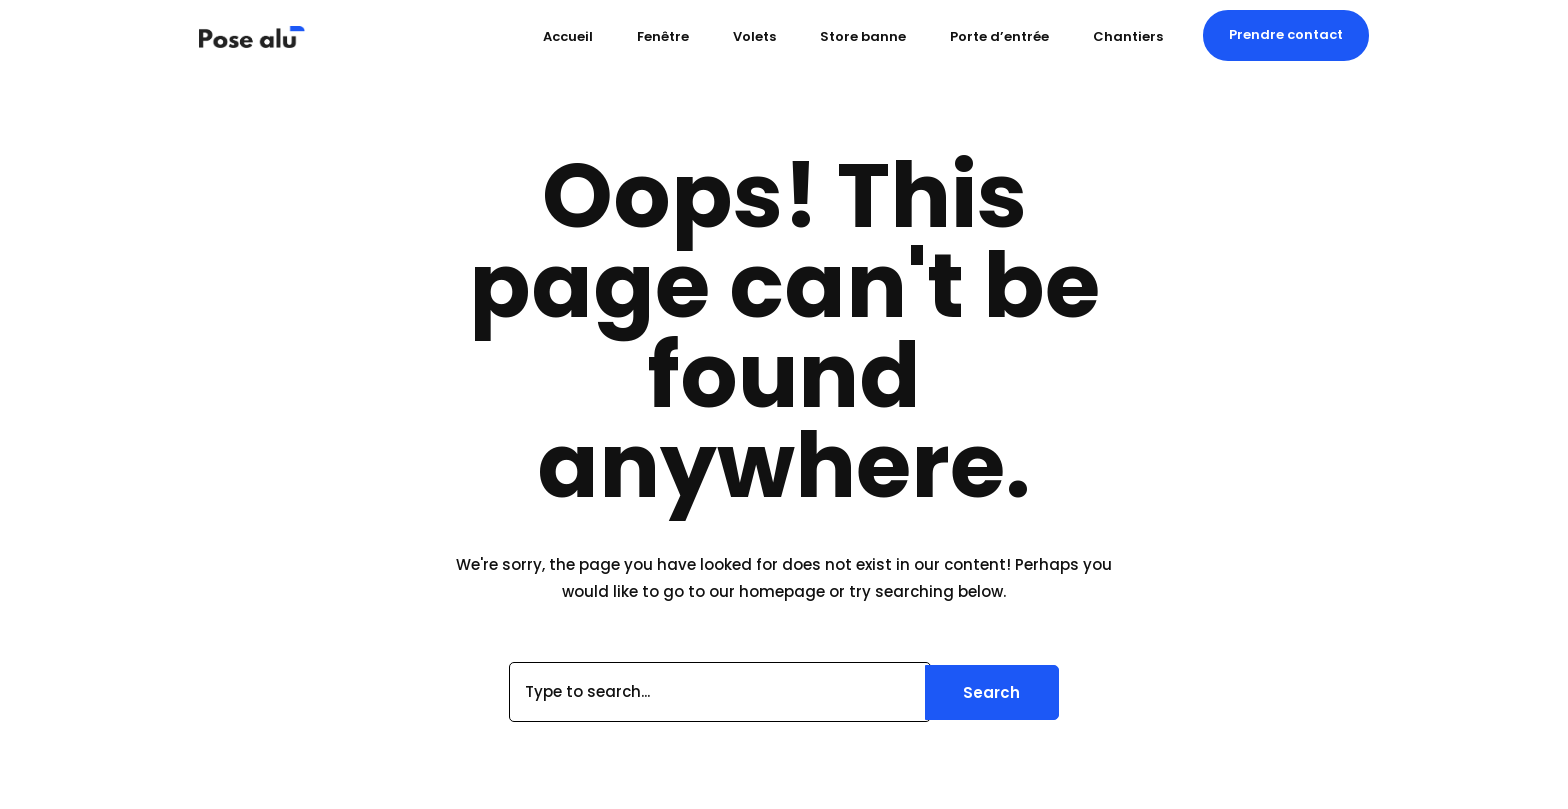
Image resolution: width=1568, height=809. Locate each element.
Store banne (863, 36)
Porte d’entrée (999, 36)
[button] (1286, 35)
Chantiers (1128, 36)
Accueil (568, 36)
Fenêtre (663, 36)
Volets (754, 36)
